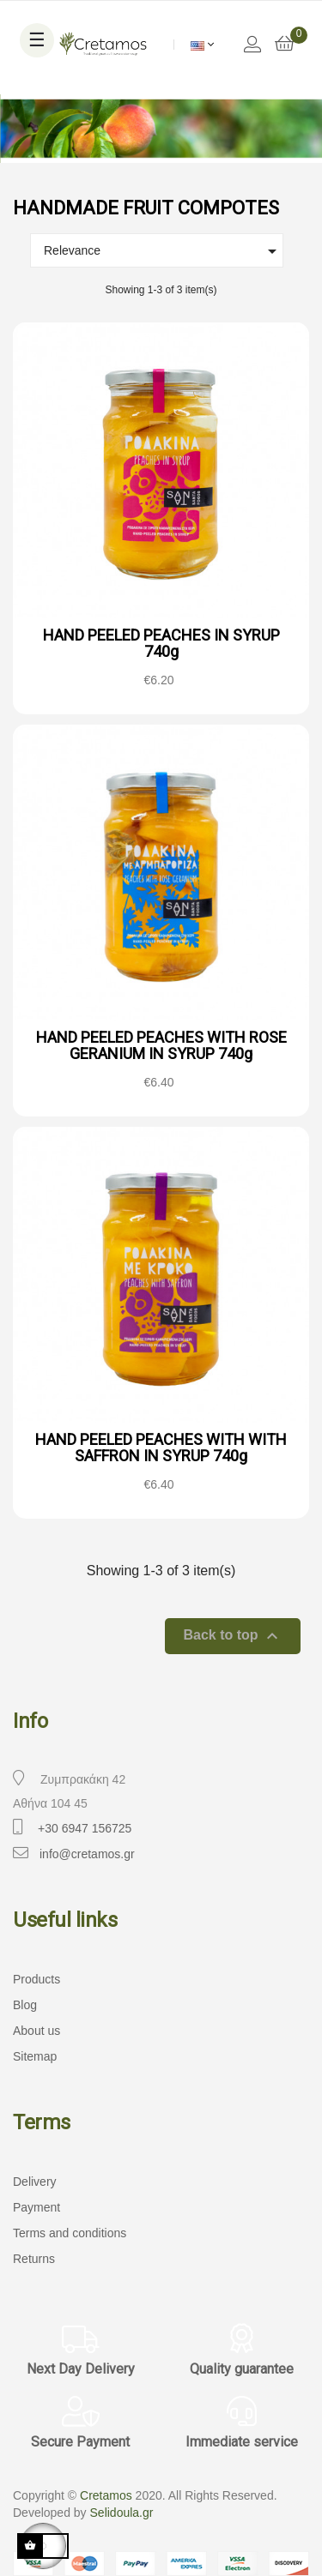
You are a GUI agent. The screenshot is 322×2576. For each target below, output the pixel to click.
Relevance (163, 251)
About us (36, 2030)
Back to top (233, 1636)
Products (36, 1979)
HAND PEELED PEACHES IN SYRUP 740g (161, 643)
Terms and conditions (69, 2233)
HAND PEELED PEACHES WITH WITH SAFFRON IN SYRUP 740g (161, 1448)
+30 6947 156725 (84, 1828)
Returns (34, 2259)
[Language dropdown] (202, 44)
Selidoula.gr (122, 2512)
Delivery (35, 2181)
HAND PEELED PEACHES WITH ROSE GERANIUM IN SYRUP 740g (161, 1045)
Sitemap (35, 2056)
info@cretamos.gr (87, 1854)
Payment (36, 2207)
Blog (25, 2005)
